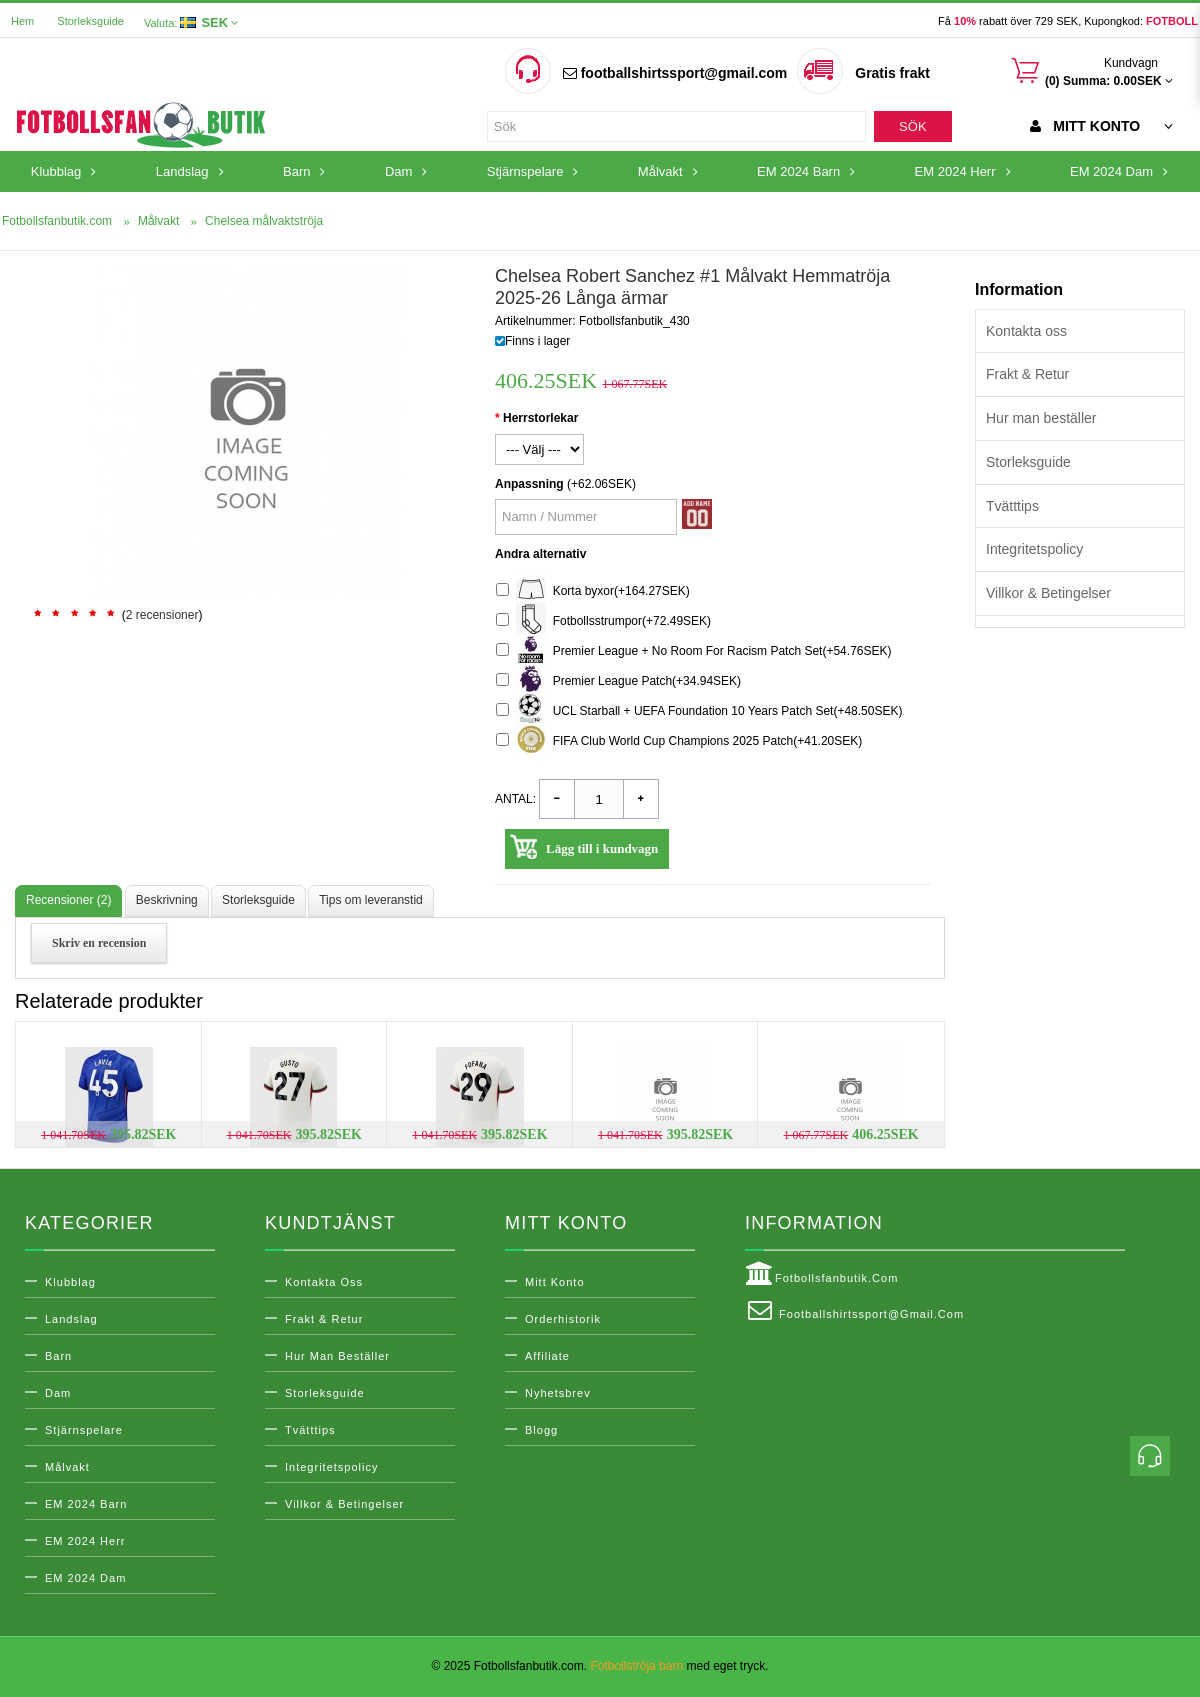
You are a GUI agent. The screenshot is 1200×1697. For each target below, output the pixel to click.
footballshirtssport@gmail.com (675, 73)
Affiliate (547, 1356)
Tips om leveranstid (371, 900)
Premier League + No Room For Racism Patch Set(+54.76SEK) (694, 651)
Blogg (541, 1430)
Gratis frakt (892, 73)
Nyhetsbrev (558, 1393)
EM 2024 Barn (86, 1504)
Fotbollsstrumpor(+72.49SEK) (603, 621)
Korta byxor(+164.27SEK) (593, 591)
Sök (912, 126)
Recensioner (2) (68, 900)
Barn (58, 1356)
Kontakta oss (1026, 331)
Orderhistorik (563, 1319)
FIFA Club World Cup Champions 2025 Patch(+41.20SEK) (679, 741)
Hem (22, 21)
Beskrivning (167, 900)
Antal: (515, 799)
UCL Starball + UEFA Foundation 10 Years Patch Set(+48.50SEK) (699, 711)
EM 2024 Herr (85, 1541)
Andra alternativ (540, 554)
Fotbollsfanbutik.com (821, 1274)
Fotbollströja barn (636, 1666)
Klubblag (70, 1282)
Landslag (71, 1319)
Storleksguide (90, 21)
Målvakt (67, 1467)
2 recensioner (162, 615)
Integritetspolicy (1034, 549)
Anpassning (529, 484)
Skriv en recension (99, 943)
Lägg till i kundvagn (602, 848)
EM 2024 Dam (85, 1578)
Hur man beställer (1041, 418)
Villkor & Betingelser (1048, 593)
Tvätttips (1012, 506)
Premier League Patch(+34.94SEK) (618, 681)
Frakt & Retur (1027, 374)
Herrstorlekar (540, 418)
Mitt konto (555, 1282)
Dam (58, 1393)
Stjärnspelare (84, 1430)
